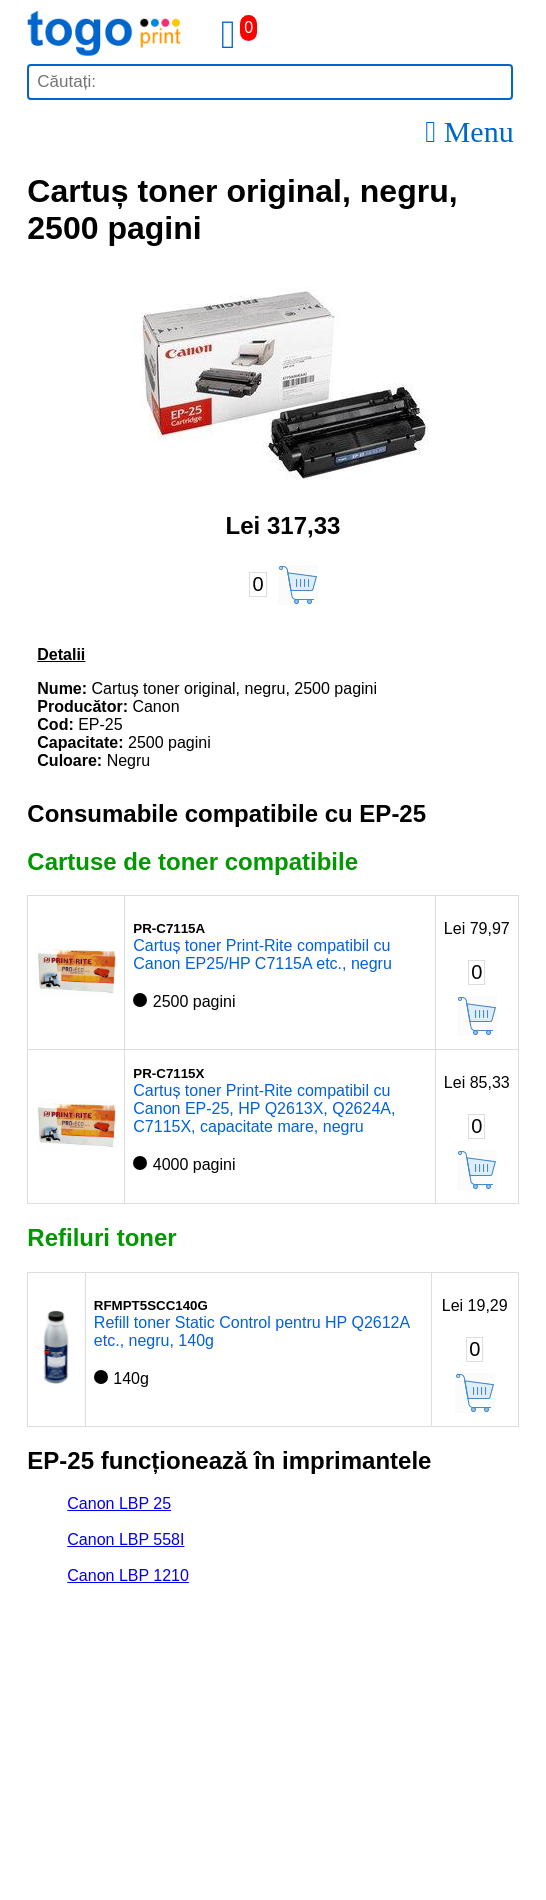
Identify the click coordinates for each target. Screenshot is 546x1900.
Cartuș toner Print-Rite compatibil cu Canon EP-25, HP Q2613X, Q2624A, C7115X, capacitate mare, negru (264, 1108)
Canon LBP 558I (125, 1539)
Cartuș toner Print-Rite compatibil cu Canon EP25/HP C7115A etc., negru (262, 954)
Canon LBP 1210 (128, 1575)
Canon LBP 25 (119, 1503)
